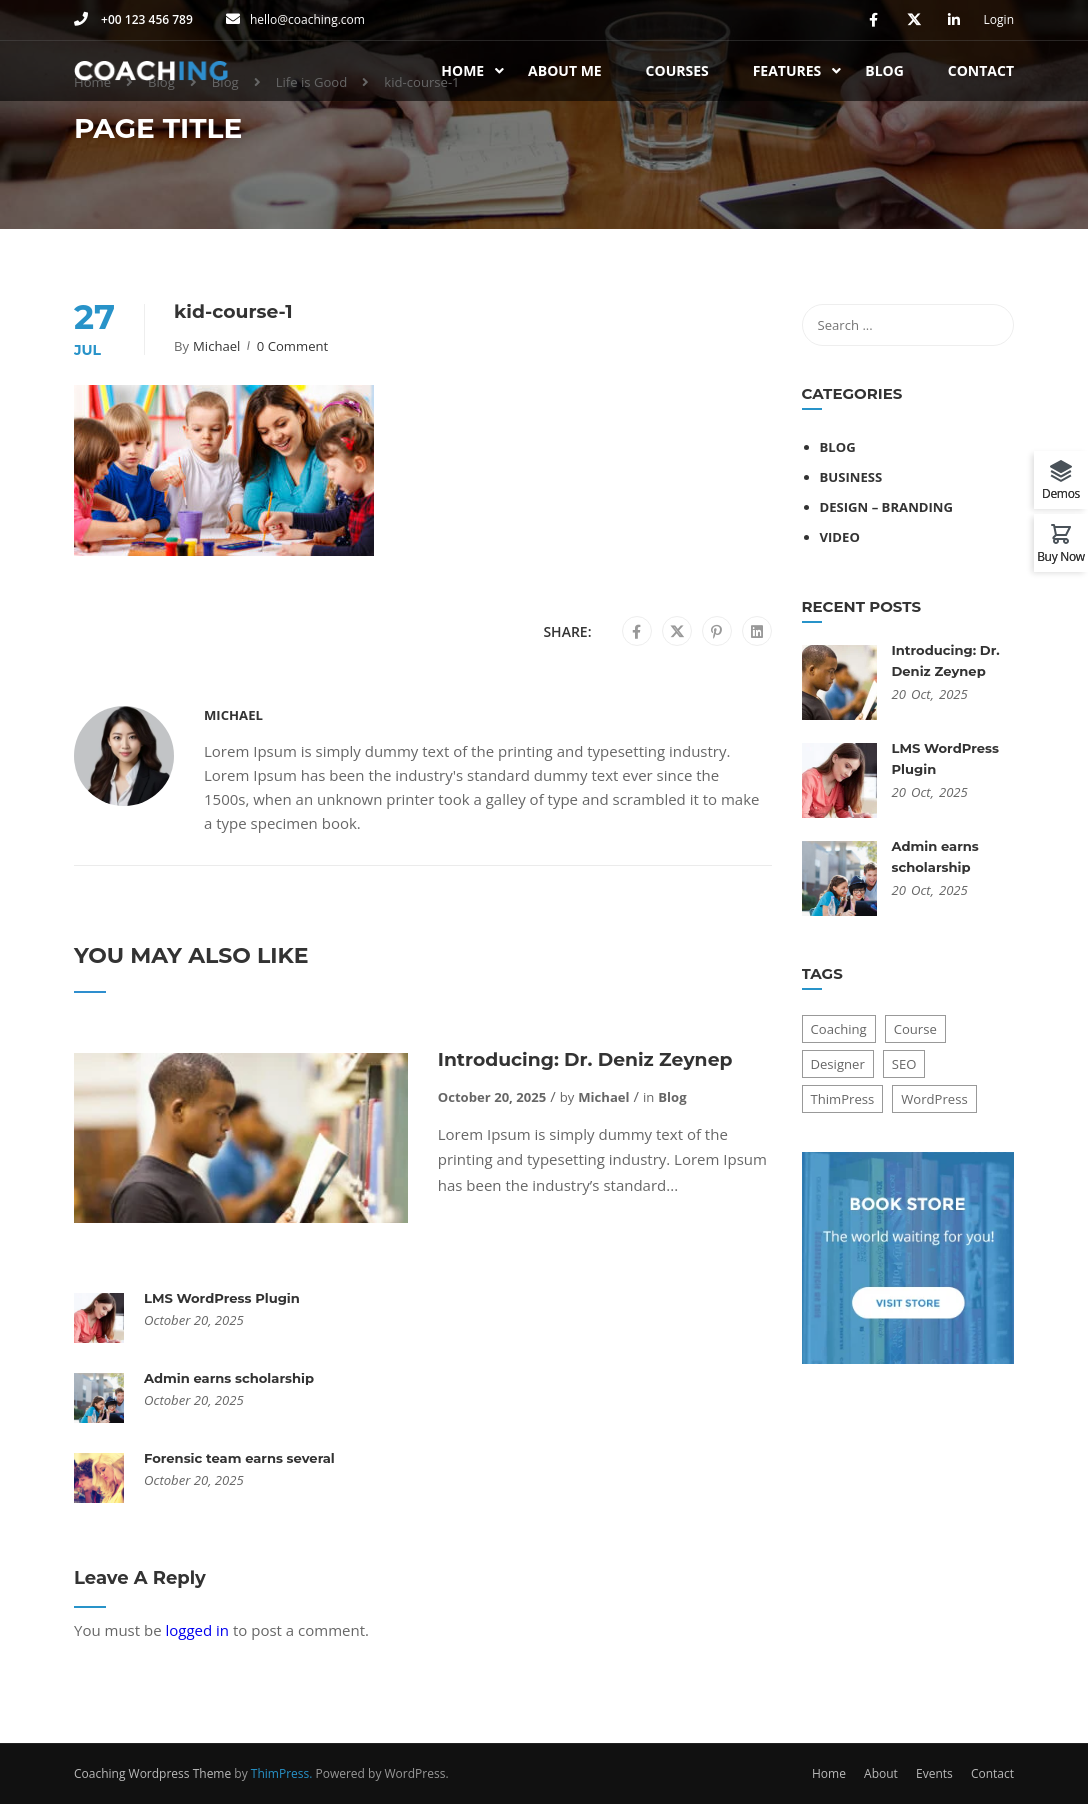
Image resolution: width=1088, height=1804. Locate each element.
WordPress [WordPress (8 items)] (934, 1099)
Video (840, 537)
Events (934, 1773)
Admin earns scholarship (229, 1378)
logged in (197, 1630)
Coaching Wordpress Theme (152, 1773)
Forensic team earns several (239, 1458)
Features (787, 70)
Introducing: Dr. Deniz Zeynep (585, 1059)
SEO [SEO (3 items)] (904, 1064)
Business (851, 477)
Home (462, 70)
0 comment (292, 346)
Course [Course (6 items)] (915, 1029)
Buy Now (1061, 555)
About (881, 1773)
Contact (981, 70)
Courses (677, 70)
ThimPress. (282, 1773)
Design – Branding (886, 507)
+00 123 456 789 (145, 19)
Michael (216, 346)
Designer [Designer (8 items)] (838, 1064)
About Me (565, 70)
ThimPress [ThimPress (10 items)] (843, 1099)
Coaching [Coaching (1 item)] (839, 1029)
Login (999, 20)
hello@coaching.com (307, 19)
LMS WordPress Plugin (222, 1298)
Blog (884, 70)
